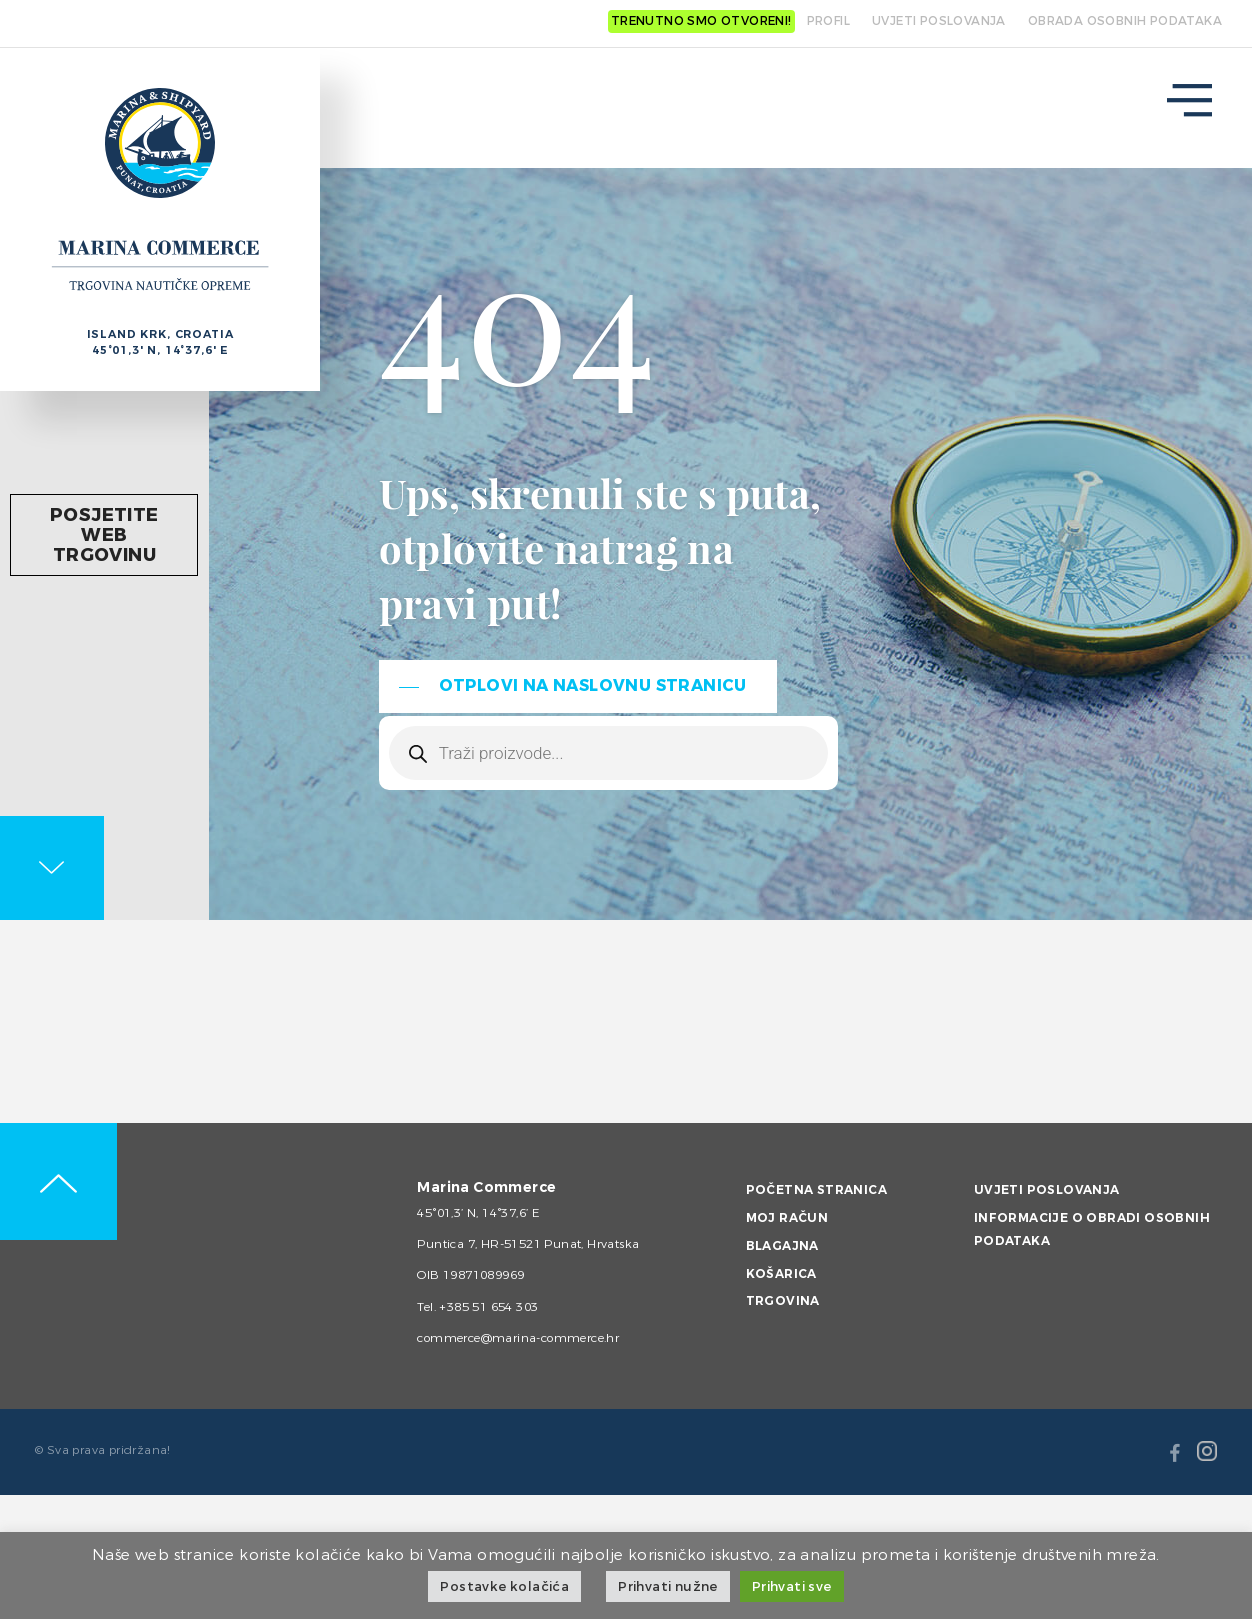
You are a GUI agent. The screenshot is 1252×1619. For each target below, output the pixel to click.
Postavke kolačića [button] (504, 1586)
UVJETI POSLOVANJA (939, 21)
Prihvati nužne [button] (668, 1586)
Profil (828, 21)
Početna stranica (816, 1190)
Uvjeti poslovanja (1047, 1190)
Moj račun (787, 1218)
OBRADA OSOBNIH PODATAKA (1125, 21)
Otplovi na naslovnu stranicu (593, 685)
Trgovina (783, 1301)
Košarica (781, 1274)
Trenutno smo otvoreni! (701, 21)
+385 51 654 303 (488, 1307)
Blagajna (782, 1246)
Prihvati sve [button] (792, 1586)
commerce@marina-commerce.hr (518, 1338)
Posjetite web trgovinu (106, 535)
